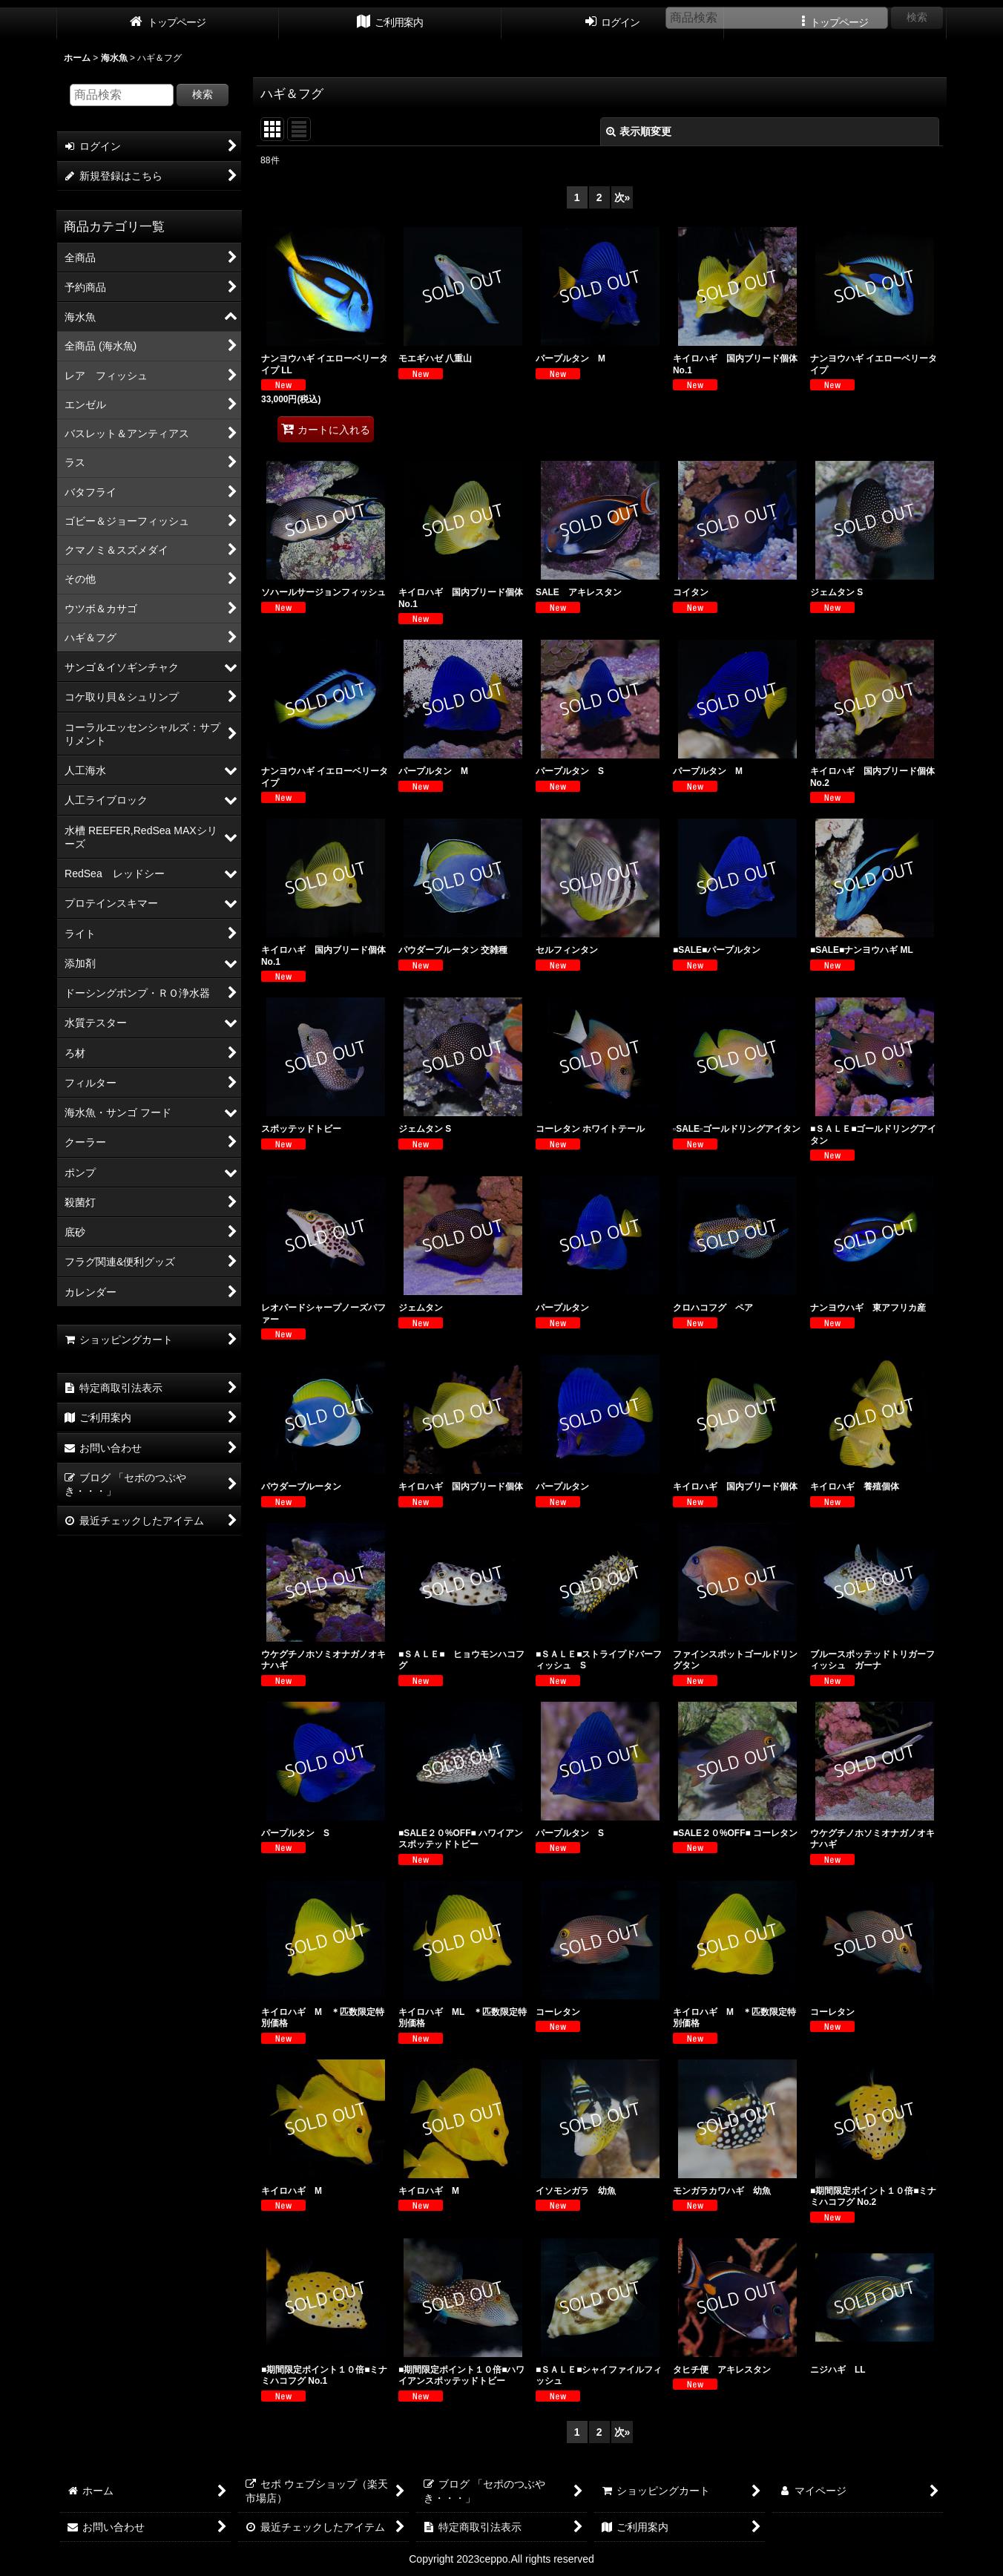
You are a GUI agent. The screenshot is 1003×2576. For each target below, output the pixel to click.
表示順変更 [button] (638, 131)
